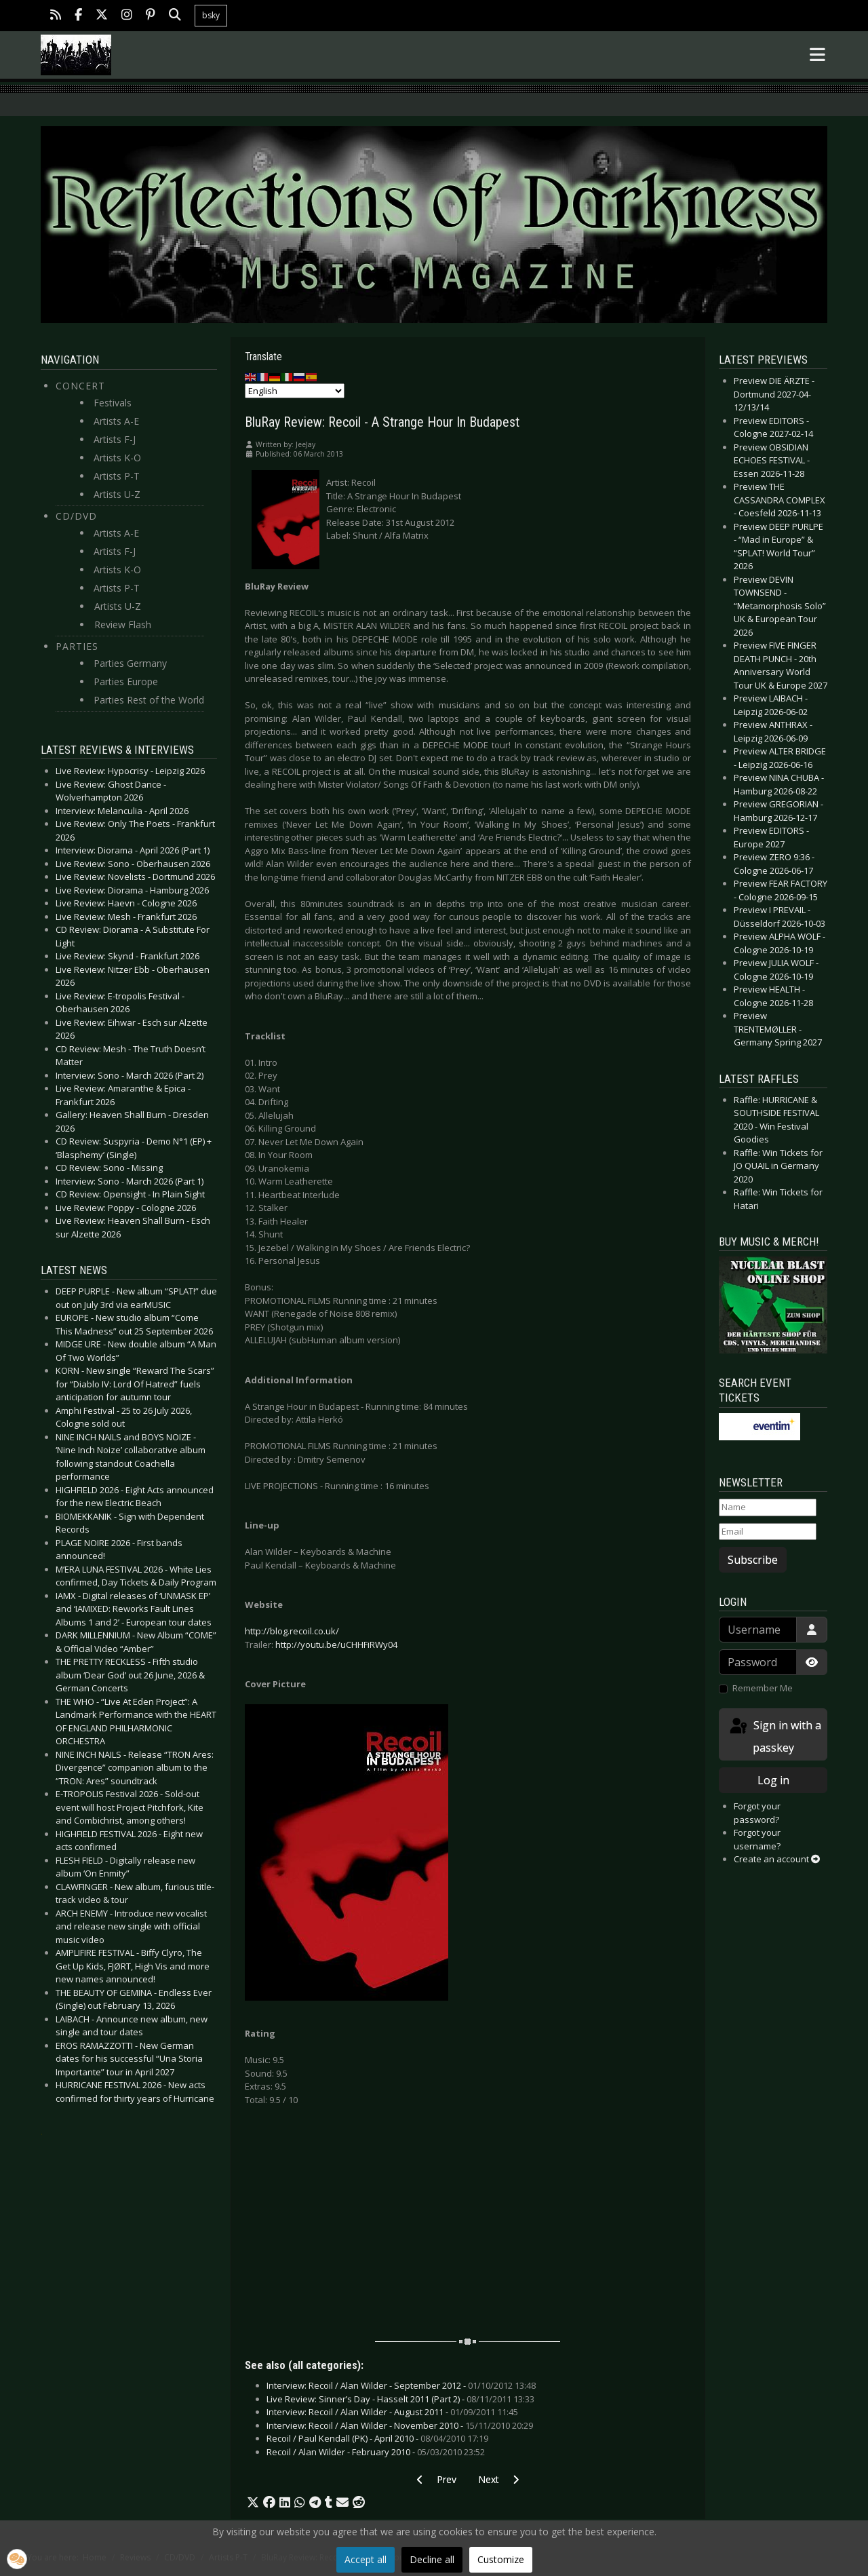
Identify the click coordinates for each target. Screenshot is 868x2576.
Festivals (113, 402)
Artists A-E (116, 421)
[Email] (767, 1532)
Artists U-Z (117, 494)
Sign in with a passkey (774, 1735)
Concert (80, 385)
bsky (211, 15)
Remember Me (762, 1688)
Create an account (777, 1859)
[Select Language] (294, 390)
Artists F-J (115, 439)
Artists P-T (117, 475)
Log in (773, 1780)
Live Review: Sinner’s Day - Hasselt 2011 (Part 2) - (400, 2399)
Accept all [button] (365, 2559)
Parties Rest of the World (149, 699)
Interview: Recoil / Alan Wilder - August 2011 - (392, 2412)
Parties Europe (126, 681)
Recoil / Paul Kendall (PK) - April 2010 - (377, 2438)
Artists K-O (117, 457)
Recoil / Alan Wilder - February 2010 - (376, 2452)
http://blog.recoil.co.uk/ (292, 1631)
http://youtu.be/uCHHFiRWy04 (336, 1644)
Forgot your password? (757, 1813)
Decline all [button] (432, 2559)
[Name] (767, 1507)
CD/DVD (76, 516)
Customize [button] (500, 2559)
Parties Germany (130, 663)
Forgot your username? (757, 1839)
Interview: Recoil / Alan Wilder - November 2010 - (400, 2425)
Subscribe (753, 1559)
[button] (253, 2503)
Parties (77, 646)
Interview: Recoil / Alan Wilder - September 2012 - (401, 2385)
